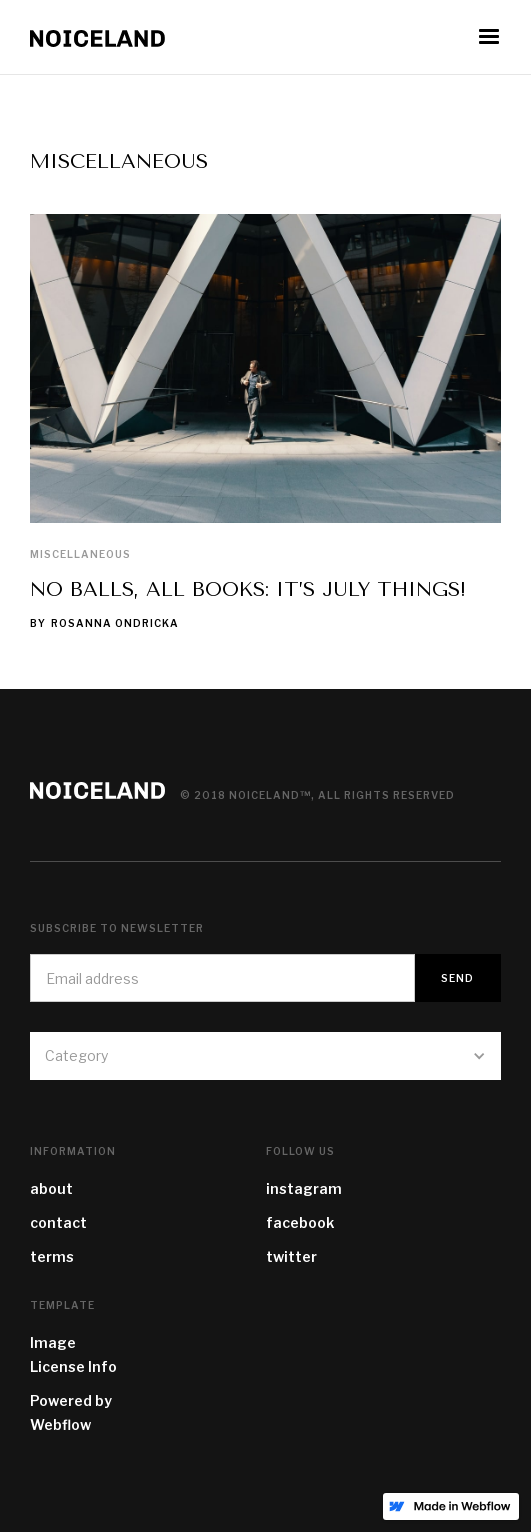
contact (58, 1222)
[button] (489, 37)
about (51, 1188)
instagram (304, 1188)
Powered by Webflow (71, 1412)
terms (52, 1256)
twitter (291, 1256)
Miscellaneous (80, 554)
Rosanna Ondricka (115, 623)
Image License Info (73, 1354)
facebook (300, 1222)
